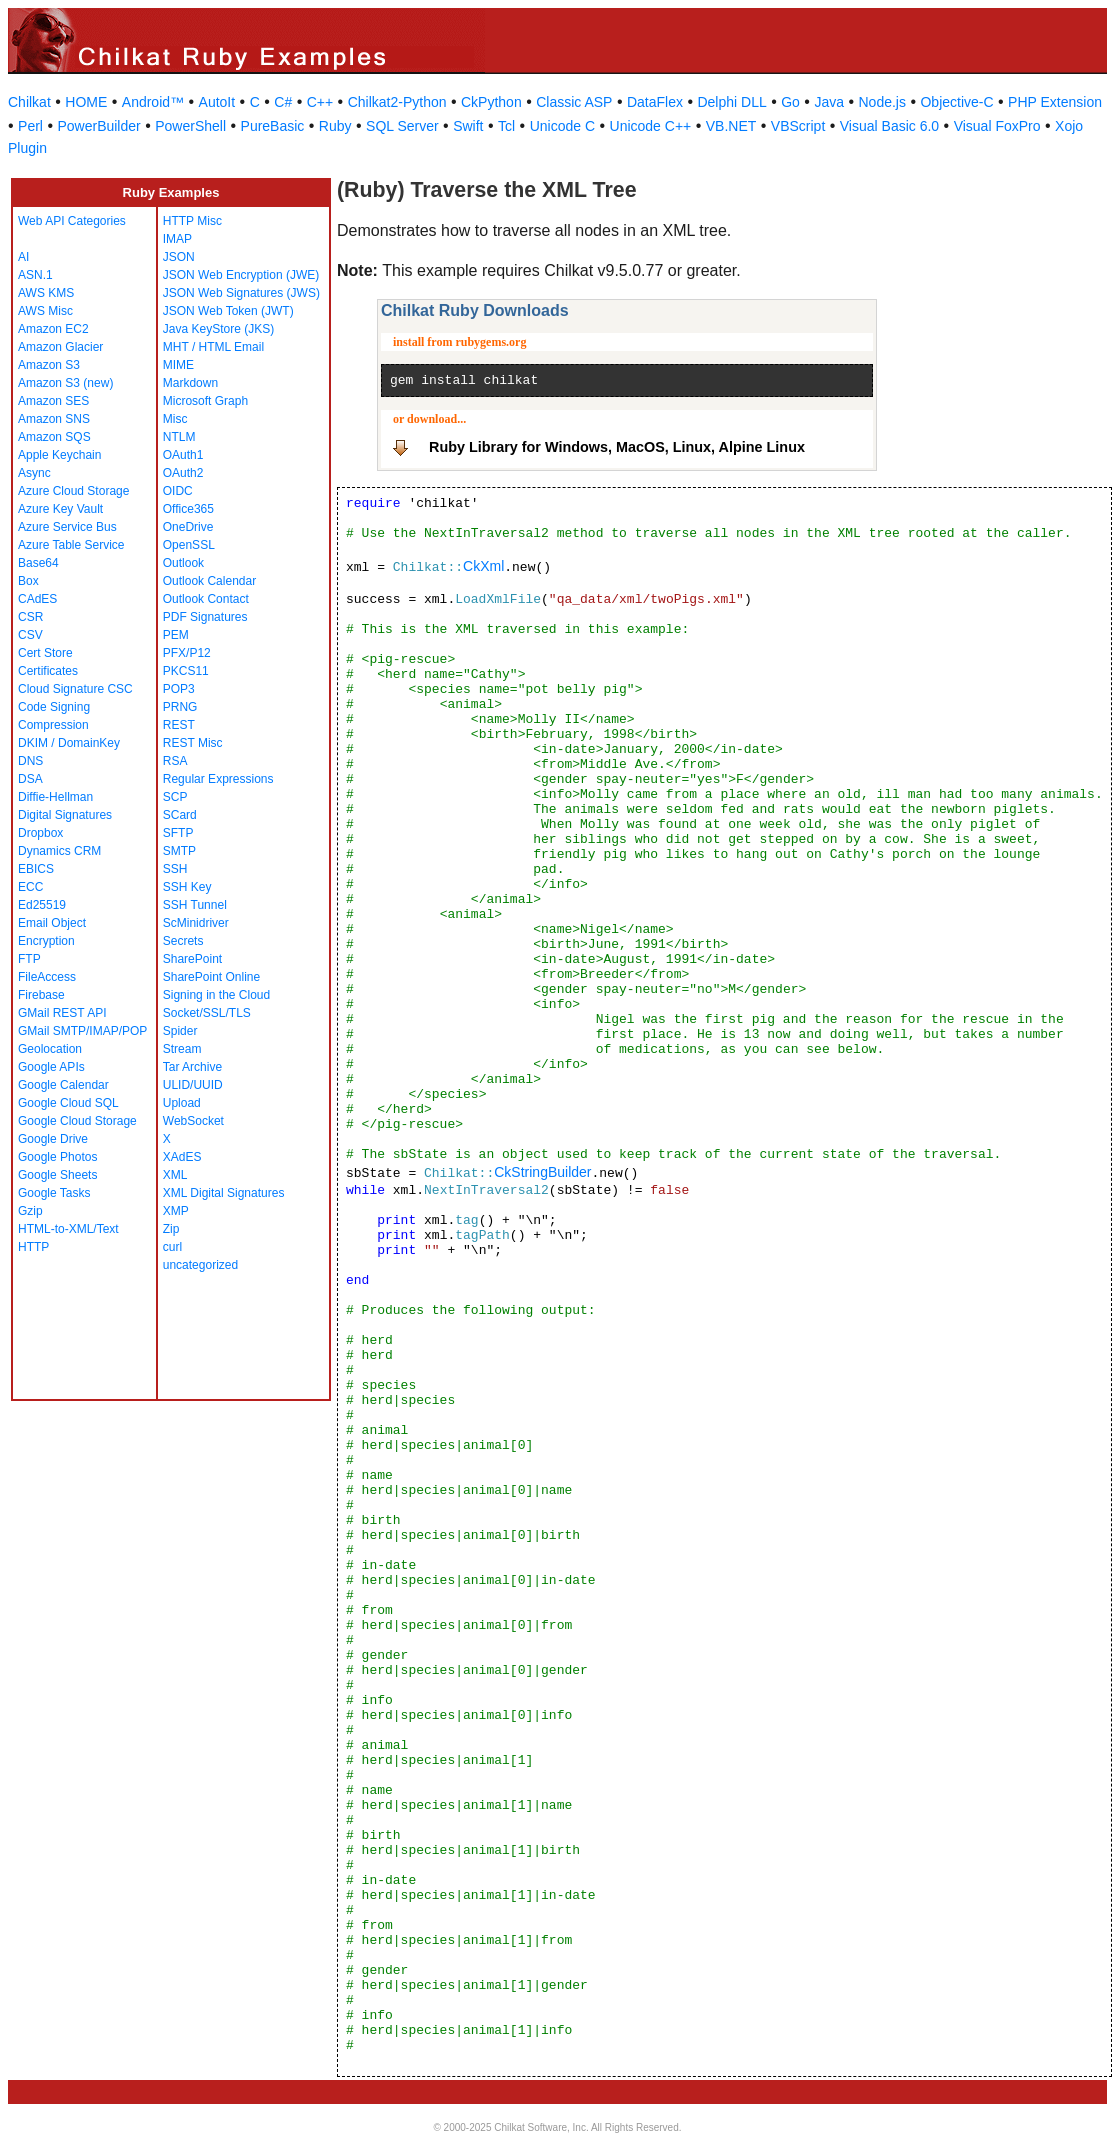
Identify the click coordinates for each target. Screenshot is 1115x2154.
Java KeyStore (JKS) (218, 329)
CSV (30, 635)
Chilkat (29, 102)
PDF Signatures (205, 617)
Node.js (882, 102)
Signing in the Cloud (216, 995)
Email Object (52, 923)
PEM (176, 635)
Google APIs (51, 1067)
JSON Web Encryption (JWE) (241, 275)
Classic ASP (574, 102)
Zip (171, 1229)
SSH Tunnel (195, 905)
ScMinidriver (196, 923)
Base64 (38, 563)
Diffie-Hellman (55, 797)
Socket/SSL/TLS (207, 1013)
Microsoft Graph (205, 401)
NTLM (179, 437)
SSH (175, 869)
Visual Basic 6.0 (889, 126)
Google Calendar (63, 1085)
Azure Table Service (71, 545)
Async (34, 473)
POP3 (179, 689)
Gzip (30, 1211)
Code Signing (54, 707)
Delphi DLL (731, 102)
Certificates (48, 671)
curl (172, 1247)
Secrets (183, 941)
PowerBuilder (98, 126)
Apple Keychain (59, 455)
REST (179, 725)
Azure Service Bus (67, 527)
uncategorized (200, 1265)
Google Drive (53, 1139)
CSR (30, 617)
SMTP (179, 851)
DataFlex (655, 102)
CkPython (491, 102)
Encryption (46, 941)
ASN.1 (35, 275)
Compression (53, 725)
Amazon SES (53, 401)
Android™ (153, 102)
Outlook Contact (206, 599)
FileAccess (47, 977)
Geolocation (50, 1049)
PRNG (180, 707)
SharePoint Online (211, 977)
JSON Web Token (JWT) (228, 311)
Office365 (188, 509)
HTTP (33, 1247)
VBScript (798, 126)
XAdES (182, 1157)
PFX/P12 (187, 653)
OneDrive (188, 527)
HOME (86, 102)
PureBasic (273, 126)
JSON (179, 257)
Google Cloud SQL (68, 1103)
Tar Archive (192, 1067)
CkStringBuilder (542, 1172)
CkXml (483, 566)
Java (829, 102)
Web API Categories (72, 221)
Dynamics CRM (59, 851)
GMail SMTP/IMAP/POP (82, 1031)
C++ (320, 102)
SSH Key (187, 887)
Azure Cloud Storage (73, 491)
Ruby (335, 126)
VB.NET (731, 126)
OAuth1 (183, 455)
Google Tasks (54, 1193)
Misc (175, 419)
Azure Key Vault (60, 509)
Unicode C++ (651, 126)
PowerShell (190, 126)
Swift (468, 126)
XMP (176, 1211)
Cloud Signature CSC (75, 689)
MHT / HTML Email (213, 347)
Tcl (506, 126)
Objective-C (956, 102)
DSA (30, 779)
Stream (182, 1049)
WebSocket (193, 1121)
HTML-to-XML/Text (68, 1229)
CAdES (37, 599)
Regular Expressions (218, 779)
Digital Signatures (65, 815)
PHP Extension (1055, 102)
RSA (175, 761)
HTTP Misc (192, 221)
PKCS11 (186, 671)
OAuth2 (183, 473)
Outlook (183, 563)
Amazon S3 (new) (65, 383)
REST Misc (193, 743)
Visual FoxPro (997, 126)
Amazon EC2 (53, 329)
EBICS (36, 869)
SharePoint (192, 959)
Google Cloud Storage (77, 1121)
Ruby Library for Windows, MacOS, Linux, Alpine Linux (617, 447)
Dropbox (40, 833)
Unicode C (562, 126)
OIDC (178, 491)
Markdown (190, 383)
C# (283, 102)
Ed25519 (42, 905)
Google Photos (57, 1157)
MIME (178, 365)
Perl (30, 126)
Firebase (41, 995)
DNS (30, 761)
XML (175, 1175)
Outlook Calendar (209, 581)
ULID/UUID (193, 1085)
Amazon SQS (54, 437)
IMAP (177, 239)
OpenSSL (189, 545)
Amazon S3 (49, 365)
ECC (30, 887)
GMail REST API (62, 1013)
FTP (29, 959)
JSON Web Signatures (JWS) (241, 293)
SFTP (178, 833)
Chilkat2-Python (397, 102)
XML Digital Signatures (224, 1193)
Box (28, 581)
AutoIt (217, 102)
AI (23, 257)
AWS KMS (46, 293)
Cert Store (45, 653)
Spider (180, 1031)
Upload (182, 1103)
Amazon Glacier (60, 347)
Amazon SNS (54, 419)
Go (790, 102)
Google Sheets (57, 1175)
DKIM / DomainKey (69, 743)
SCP (175, 797)
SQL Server (402, 126)
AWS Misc (45, 311)
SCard (180, 815)
